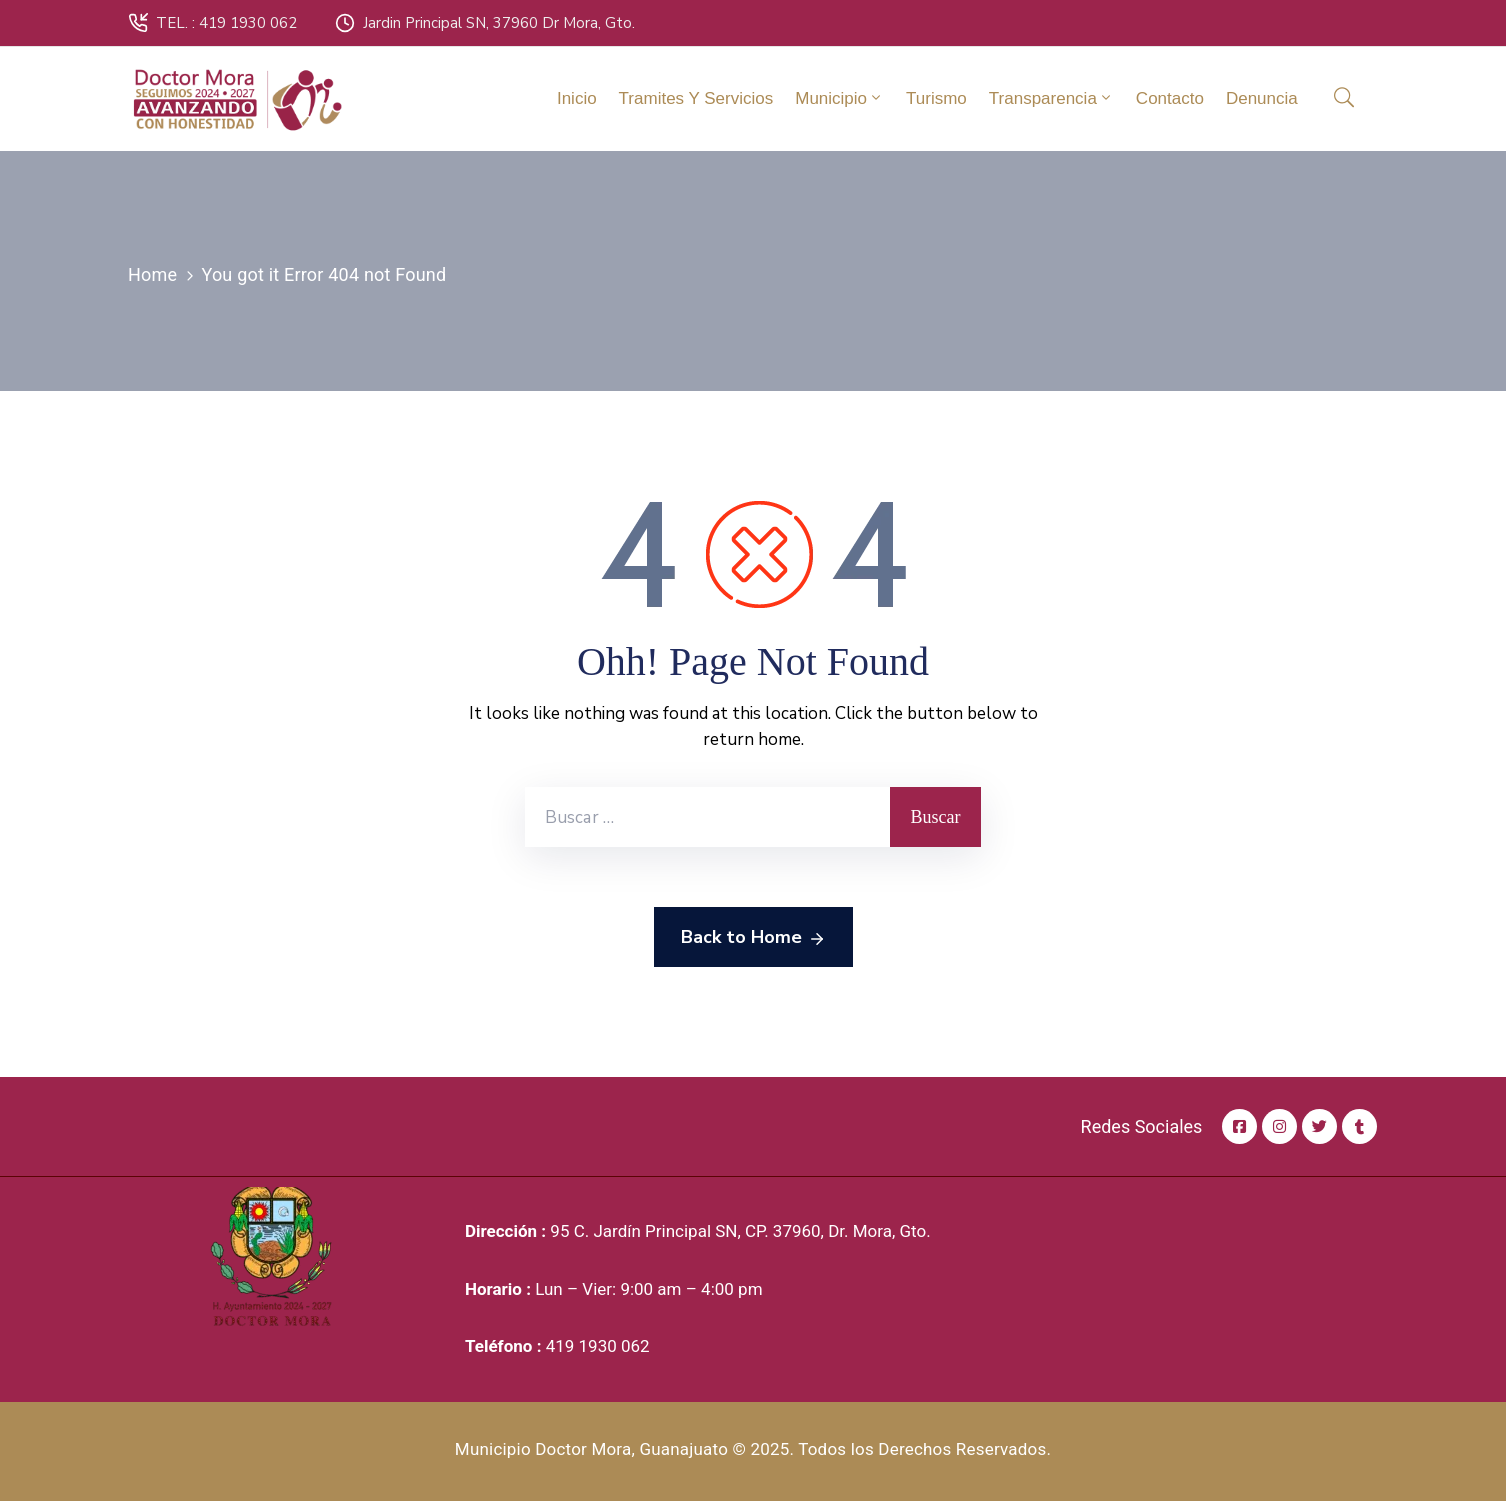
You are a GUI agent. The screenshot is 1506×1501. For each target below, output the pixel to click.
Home (152, 274)
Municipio (839, 98)
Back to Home (753, 938)
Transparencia (1051, 98)
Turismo (936, 98)
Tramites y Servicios (696, 98)
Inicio (577, 98)
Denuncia (1262, 98)
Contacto (1170, 98)
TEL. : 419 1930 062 (226, 23)
